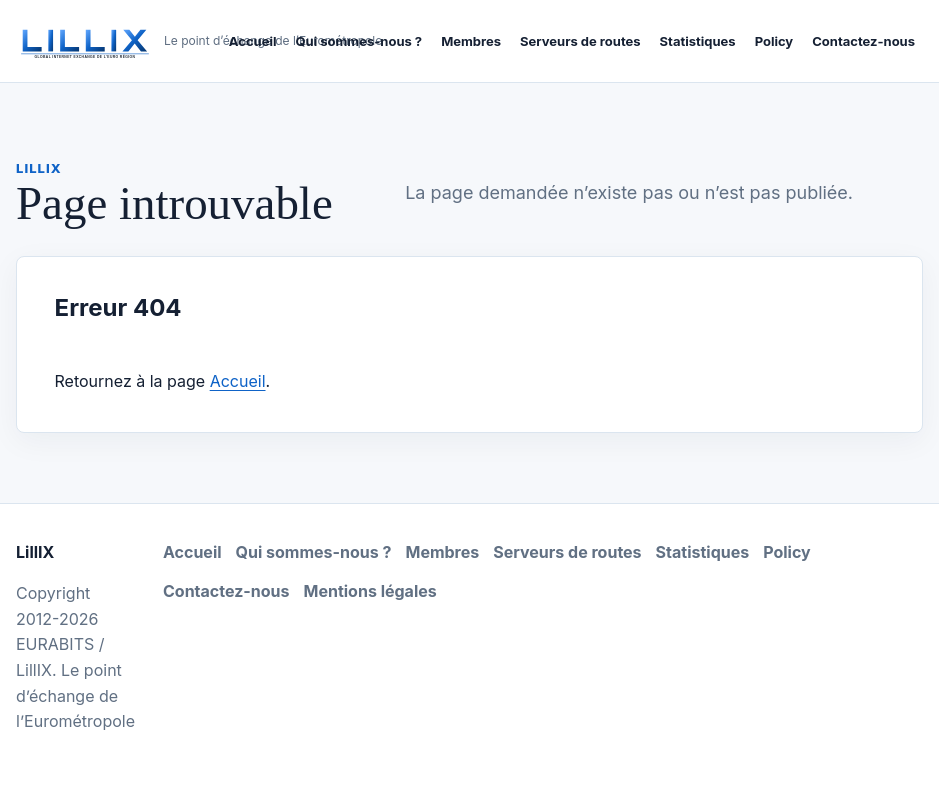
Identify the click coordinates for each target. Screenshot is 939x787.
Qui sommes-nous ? (358, 41)
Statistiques (698, 41)
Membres (471, 41)
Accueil (253, 41)
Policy (774, 41)
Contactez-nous (863, 41)
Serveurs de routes (580, 41)
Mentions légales (370, 591)
